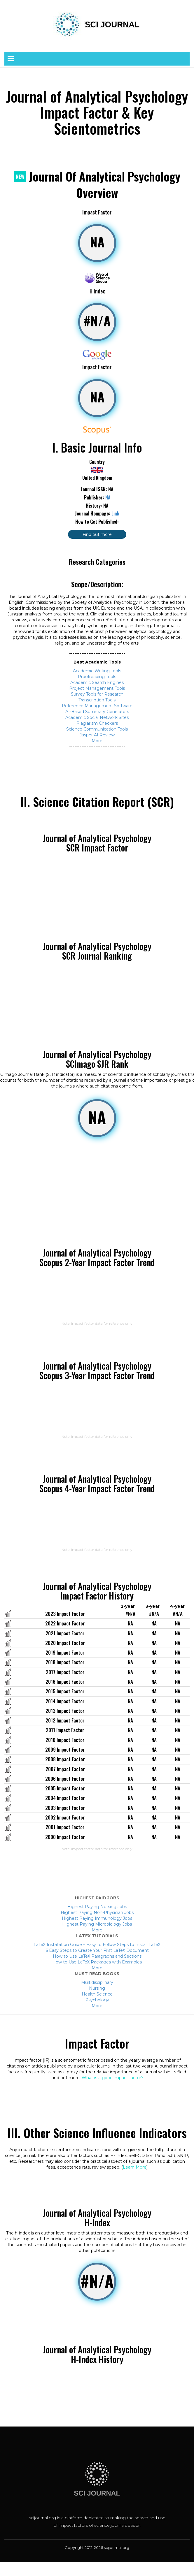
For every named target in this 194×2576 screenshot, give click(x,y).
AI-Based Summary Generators (97, 711)
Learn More (134, 2167)
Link (115, 513)
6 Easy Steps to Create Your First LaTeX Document (97, 1950)
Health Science (97, 1994)
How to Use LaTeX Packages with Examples (97, 1962)
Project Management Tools (97, 688)
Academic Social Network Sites (97, 717)
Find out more (97, 534)
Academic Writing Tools (97, 670)
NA (107, 497)
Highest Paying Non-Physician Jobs (97, 1912)
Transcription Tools (97, 700)
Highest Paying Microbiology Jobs (97, 1924)
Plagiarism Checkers (97, 723)
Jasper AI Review (97, 735)
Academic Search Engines (97, 682)
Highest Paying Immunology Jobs (97, 1918)
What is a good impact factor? (113, 2077)
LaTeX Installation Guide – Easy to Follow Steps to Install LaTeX (97, 1944)
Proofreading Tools (97, 676)
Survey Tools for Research (97, 694)
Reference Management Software (97, 705)
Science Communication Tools (97, 729)
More (97, 740)
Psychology (97, 2000)
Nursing (97, 1988)
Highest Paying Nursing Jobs (97, 1906)
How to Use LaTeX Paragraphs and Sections (97, 1956)
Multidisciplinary (97, 1982)
